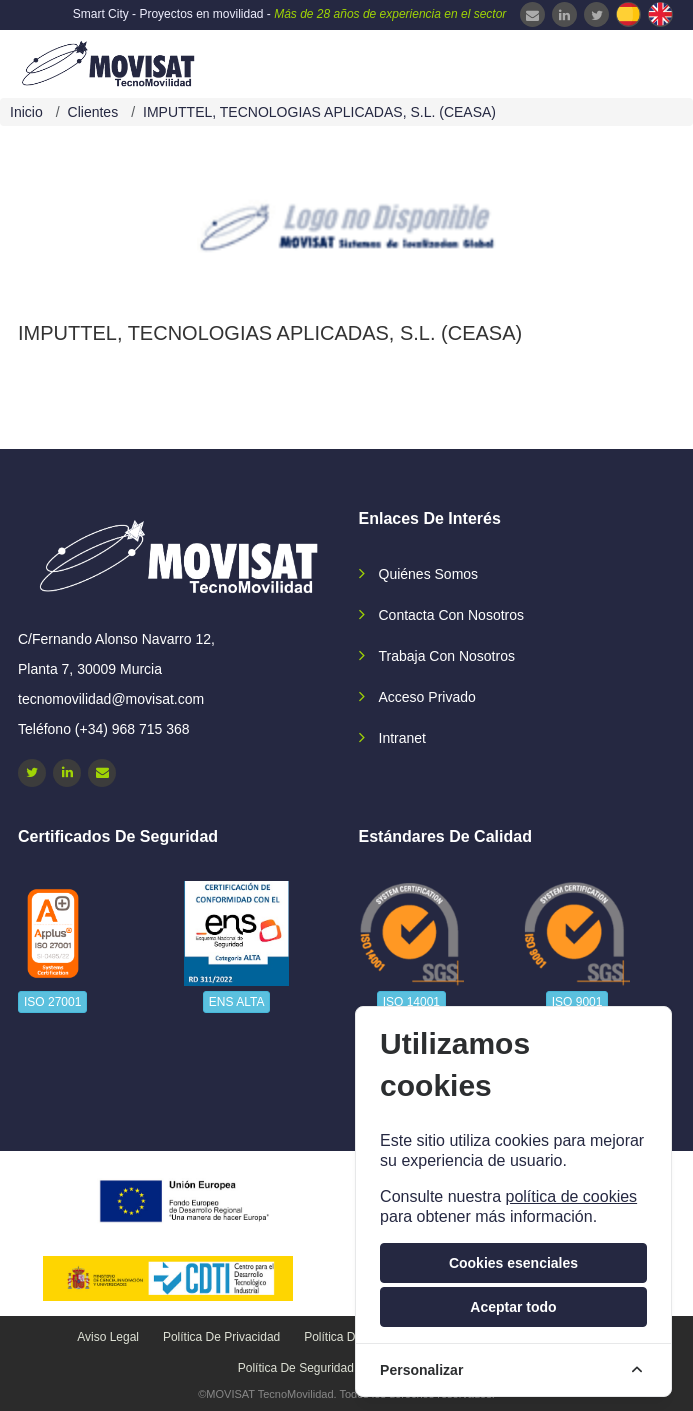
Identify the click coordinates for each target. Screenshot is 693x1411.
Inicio (26, 112)
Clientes (93, 112)
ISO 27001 (52, 1002)
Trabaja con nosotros (447, 656)
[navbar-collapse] (638, 62)
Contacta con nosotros (452, 615)
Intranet (402, 738)
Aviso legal (108, 1337)
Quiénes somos (429, 574)
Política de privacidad (221, 1337)
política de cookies (571, 1196)
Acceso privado (427, 697)
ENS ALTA (237, 1002)
